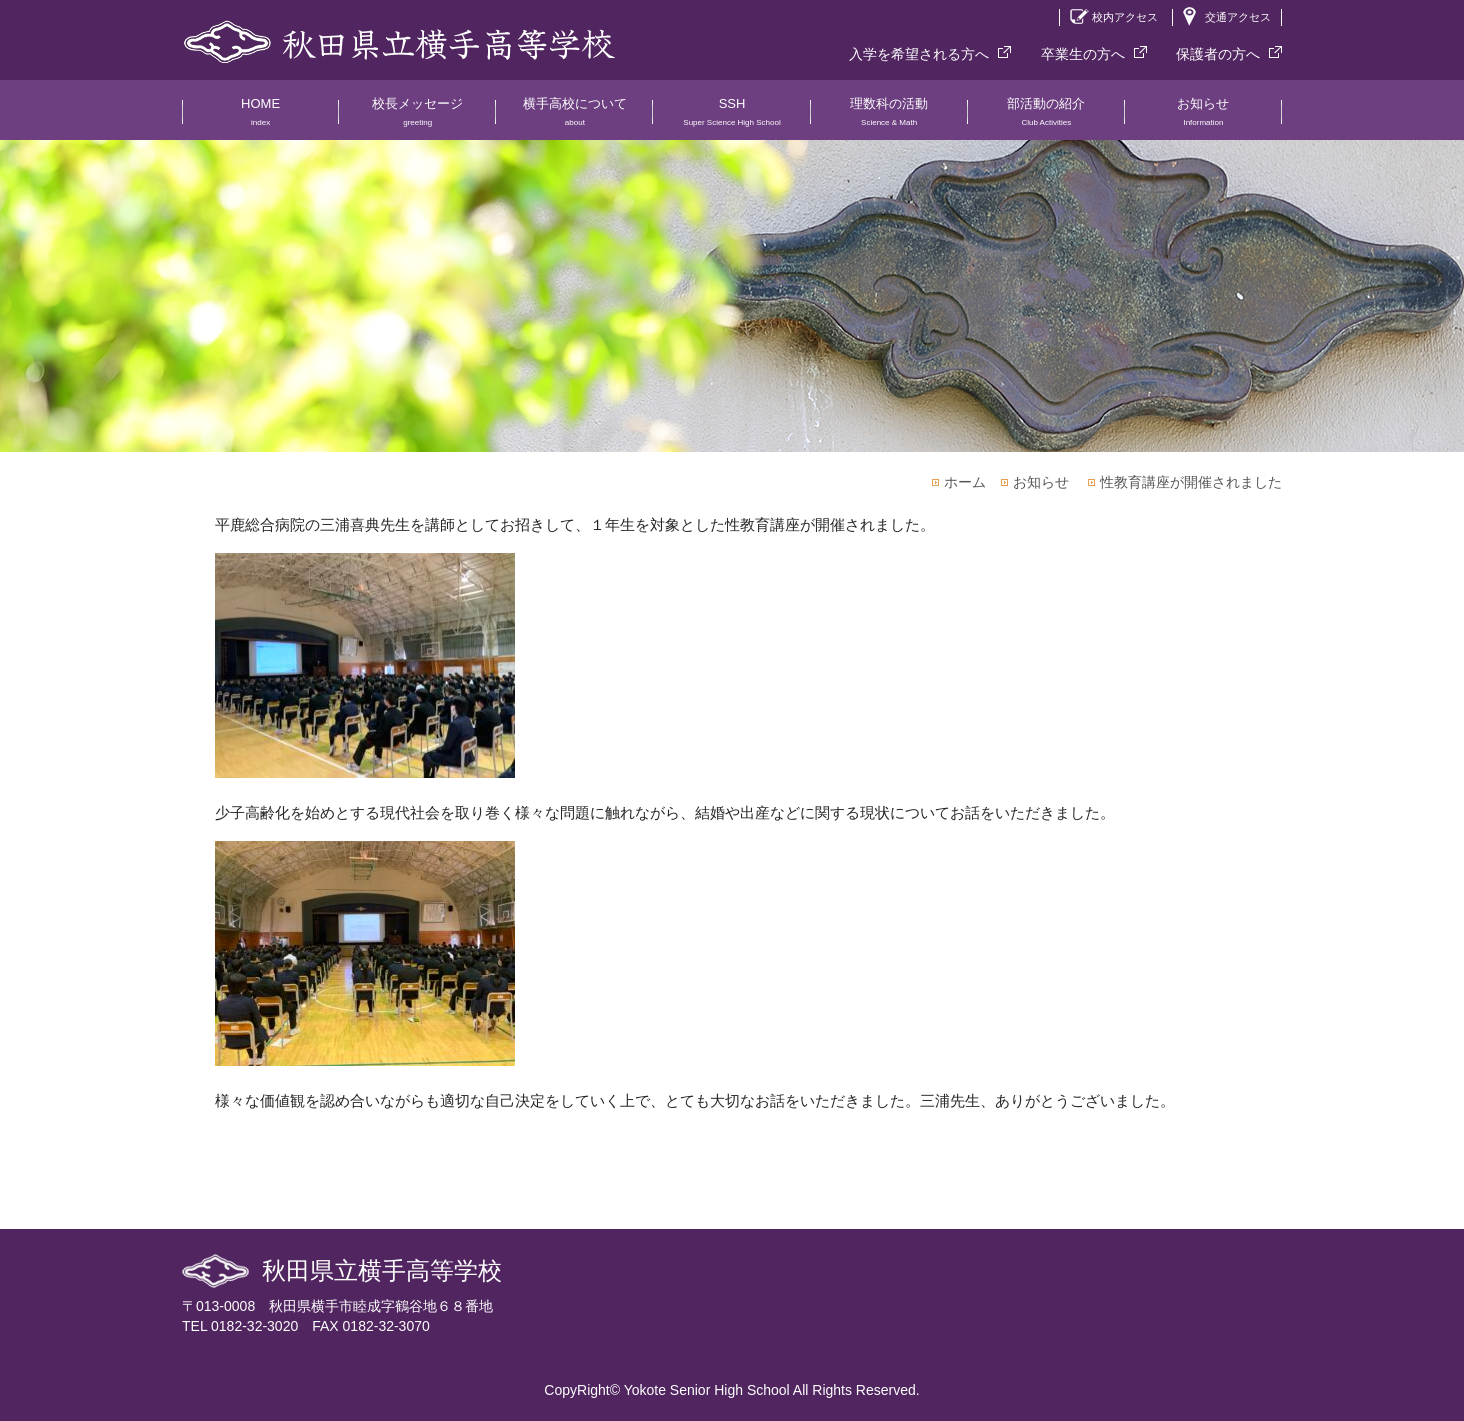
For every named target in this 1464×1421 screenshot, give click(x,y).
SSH (731, 118)
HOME (260, 118)
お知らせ (1203, 118)
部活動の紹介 (1046, 118)
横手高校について (574, 118)
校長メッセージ (417, 118)
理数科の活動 (889, 118)
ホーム (965, 482)
